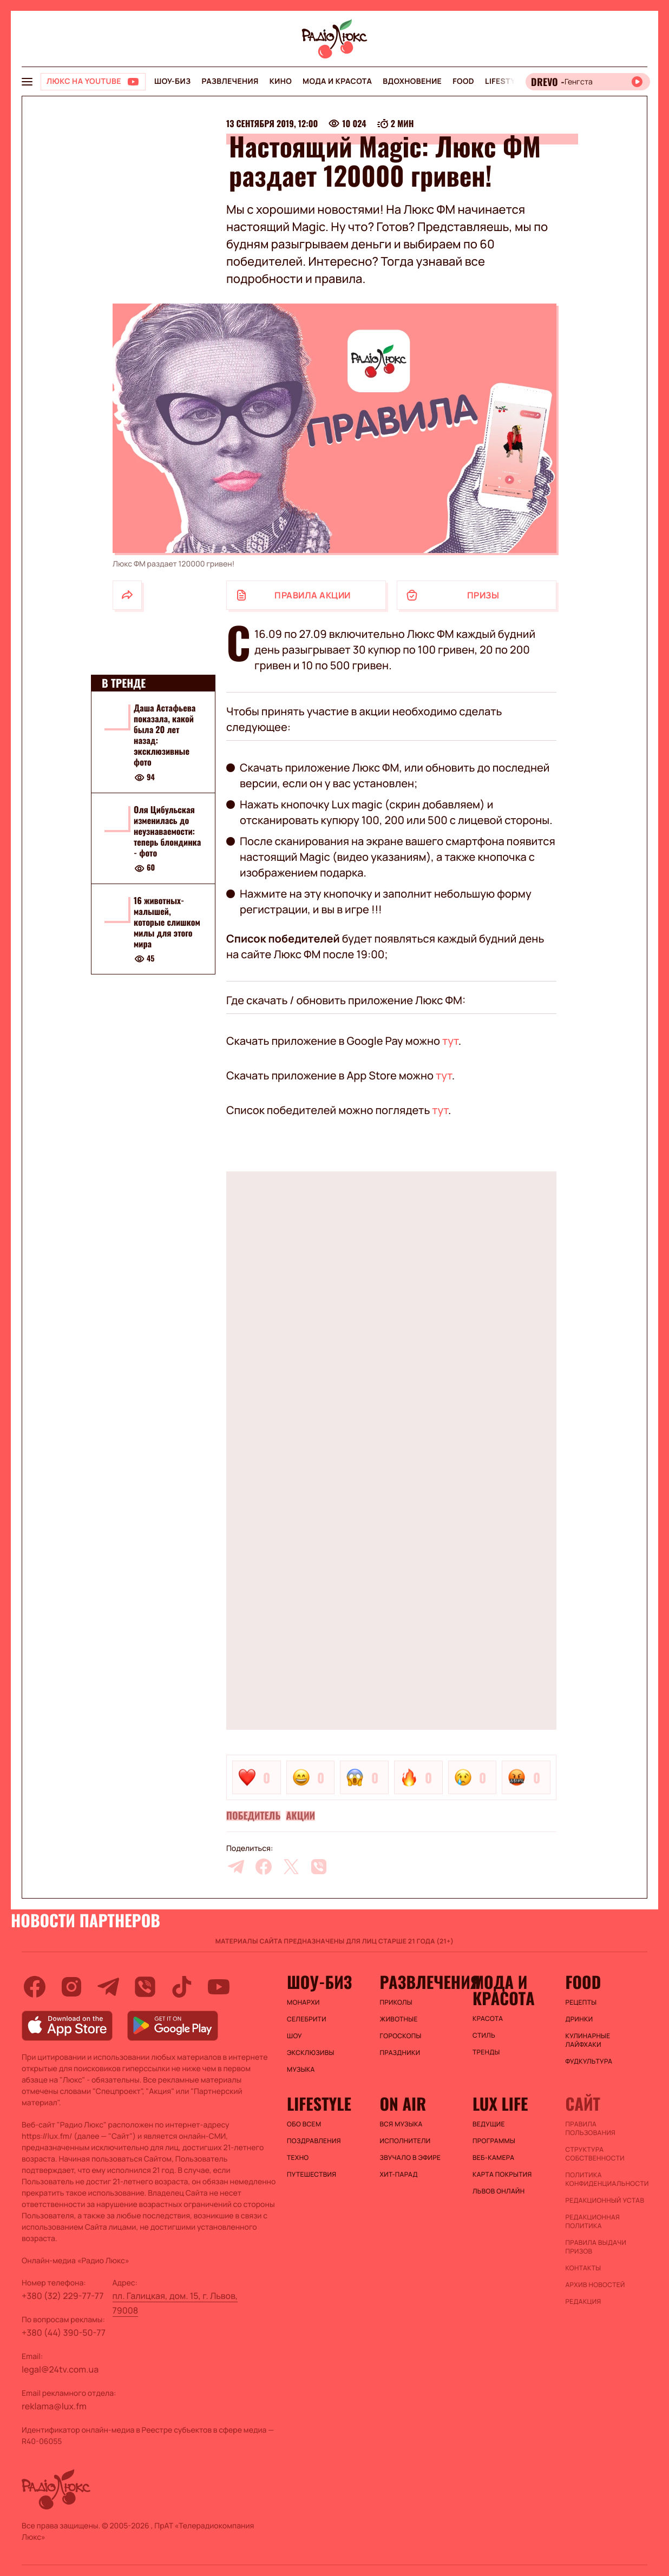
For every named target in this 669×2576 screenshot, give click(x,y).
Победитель (253, 1816)
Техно (298, 2157)
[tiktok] (182, 1987)
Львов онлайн (498, 2191)
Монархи (303, 2002)
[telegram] (236, 1866)
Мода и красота (337, 81)
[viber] (319, 1866)
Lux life (500, 2104)
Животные (399, 2019)
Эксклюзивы (310, 2052)
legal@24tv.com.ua (60, 2369)
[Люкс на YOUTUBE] (93, 81)
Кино (281, 81)
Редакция (583, 2301)
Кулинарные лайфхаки (588, 2040)
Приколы (396, 2002)
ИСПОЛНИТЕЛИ (405, 2141)
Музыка (301, 2069)
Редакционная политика (593, 2221)
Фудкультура (589, 2061)
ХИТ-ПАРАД (399, 2174)
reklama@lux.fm (54, 2406)
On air (403, 2104)
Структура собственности (595, 2154)
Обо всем (304, 2124)
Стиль (484, 2035)
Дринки (579, 2019)
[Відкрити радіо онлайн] (588, 81)
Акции (300, 1816)
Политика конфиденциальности (607, 2179)
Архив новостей (595, 2285)
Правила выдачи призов (596, 2247)
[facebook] (263, 1866)
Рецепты (581, 2002)
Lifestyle (504, 81)
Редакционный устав (605, 2200)
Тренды (486, 2052)
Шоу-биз (172, 81)
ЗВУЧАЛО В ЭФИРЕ (410, 2157)
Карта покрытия (502, 2174)
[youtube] (219, 1987)
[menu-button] (27, 81)
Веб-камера (493, 2157)
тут (450, 1040)
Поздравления (314, 2141)
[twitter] (291, 1866)
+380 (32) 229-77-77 (63, 2296)
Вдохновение (412, 81)
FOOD (463, 81)
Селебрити (306, 2019)
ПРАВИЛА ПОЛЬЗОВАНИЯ (591, 2128)
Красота (488, 2018)
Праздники (400, 2052)
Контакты (583, 2268)
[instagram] (71, 1987)
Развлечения (229, 81)
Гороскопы (401, 2036)
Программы (494, 2141)
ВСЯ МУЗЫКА (401, 2124)
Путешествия (311, 2174)
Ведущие (489, 2124)
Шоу (294, 2036)
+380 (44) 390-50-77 (64, 2332)
